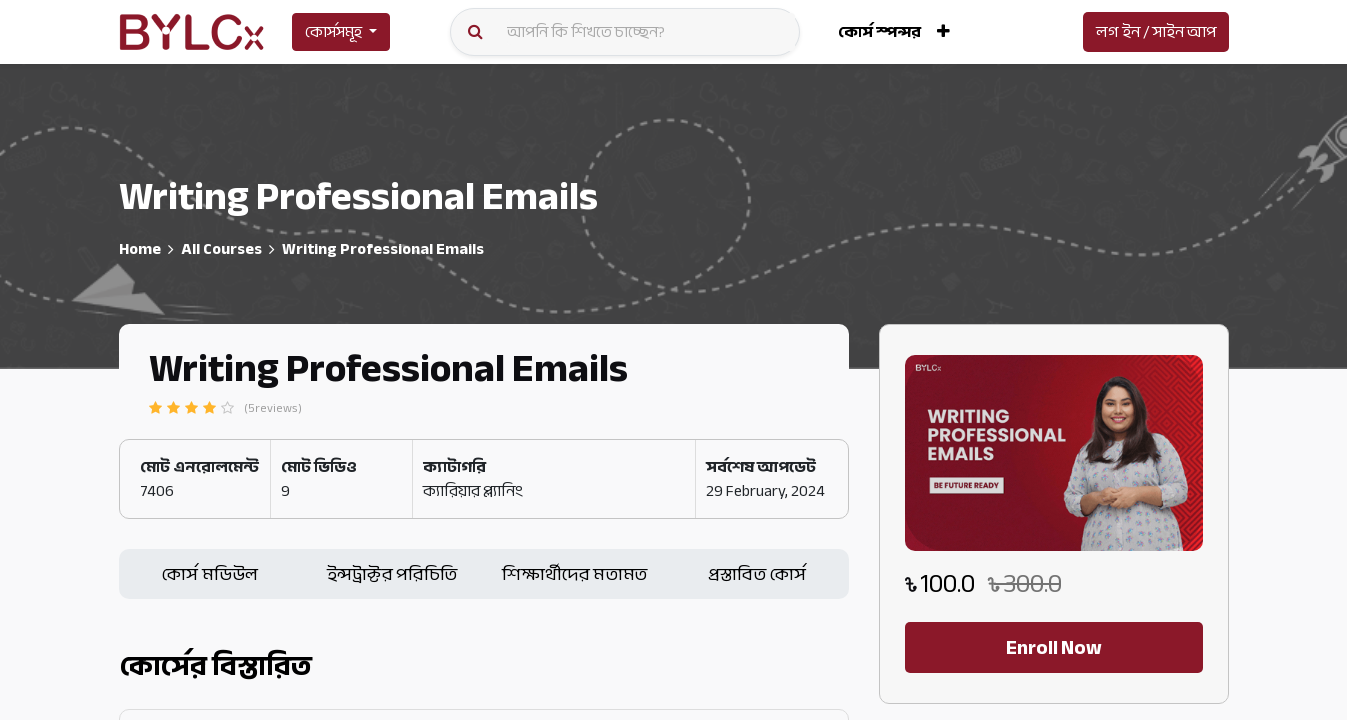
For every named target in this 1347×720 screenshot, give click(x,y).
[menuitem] (879, 32)
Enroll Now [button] (1054, 647)
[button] (943, 32)
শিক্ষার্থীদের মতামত (574, 574)
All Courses (221, 249)
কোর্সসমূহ (333, 32)
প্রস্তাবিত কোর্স (757, 574)
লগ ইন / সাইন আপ (1156, 32)
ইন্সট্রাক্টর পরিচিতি (392, 574)
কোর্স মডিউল (209, 574)
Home (140, 249)
